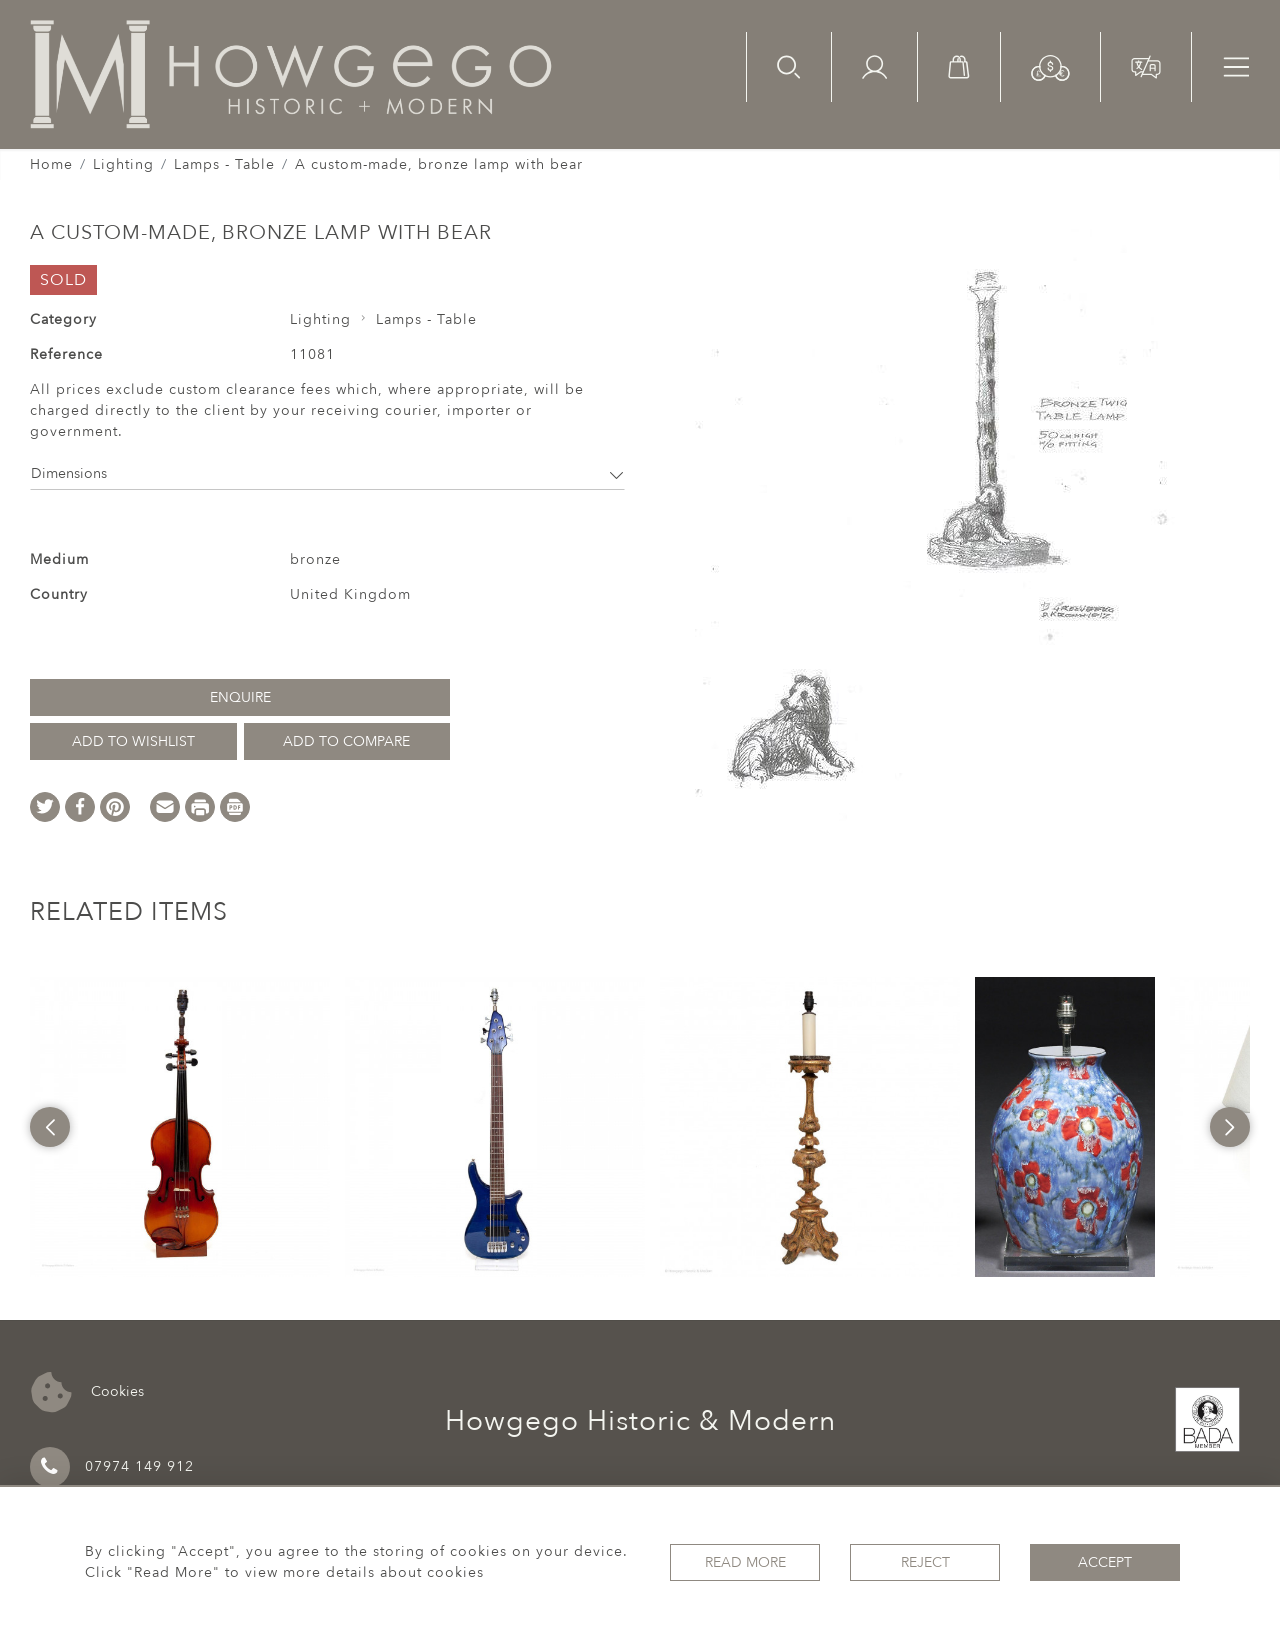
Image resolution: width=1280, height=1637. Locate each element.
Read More (745, 1562)
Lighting (123, 164)
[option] (180, 1127)
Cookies (87, 1392)
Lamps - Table (224, 164)
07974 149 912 (112, 1467)
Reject (925, 1562)
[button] (1050, 66)
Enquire (240, 697)
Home (51, 164)
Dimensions (327, 473)
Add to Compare (346, 741)
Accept (1105, 1562)
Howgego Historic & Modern (640, 1421)
